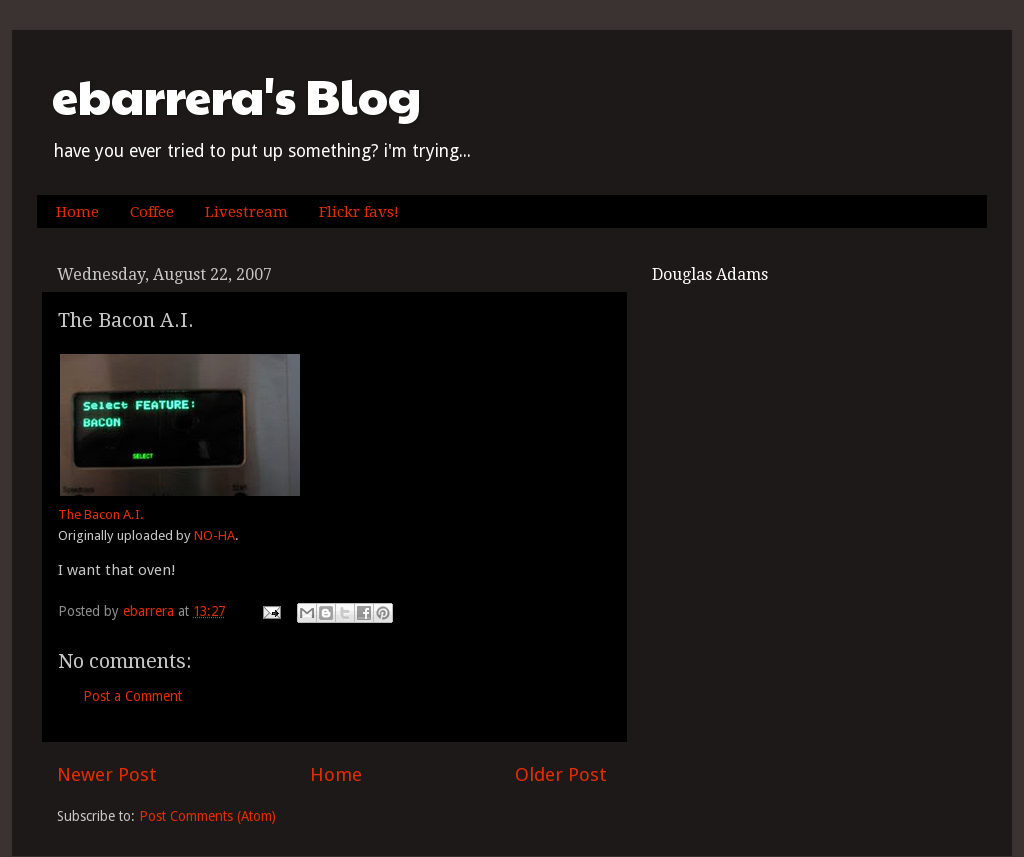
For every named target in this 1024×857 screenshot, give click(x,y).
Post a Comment (132, 696)
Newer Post (107, 774)
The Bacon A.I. (101, 514)
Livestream (246, 212)
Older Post (561, 774)
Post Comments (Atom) (207, 816)
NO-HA (214, 535)
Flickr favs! (359, 212)
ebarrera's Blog (236, 95)
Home (77, 212)
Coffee (152, 212)
